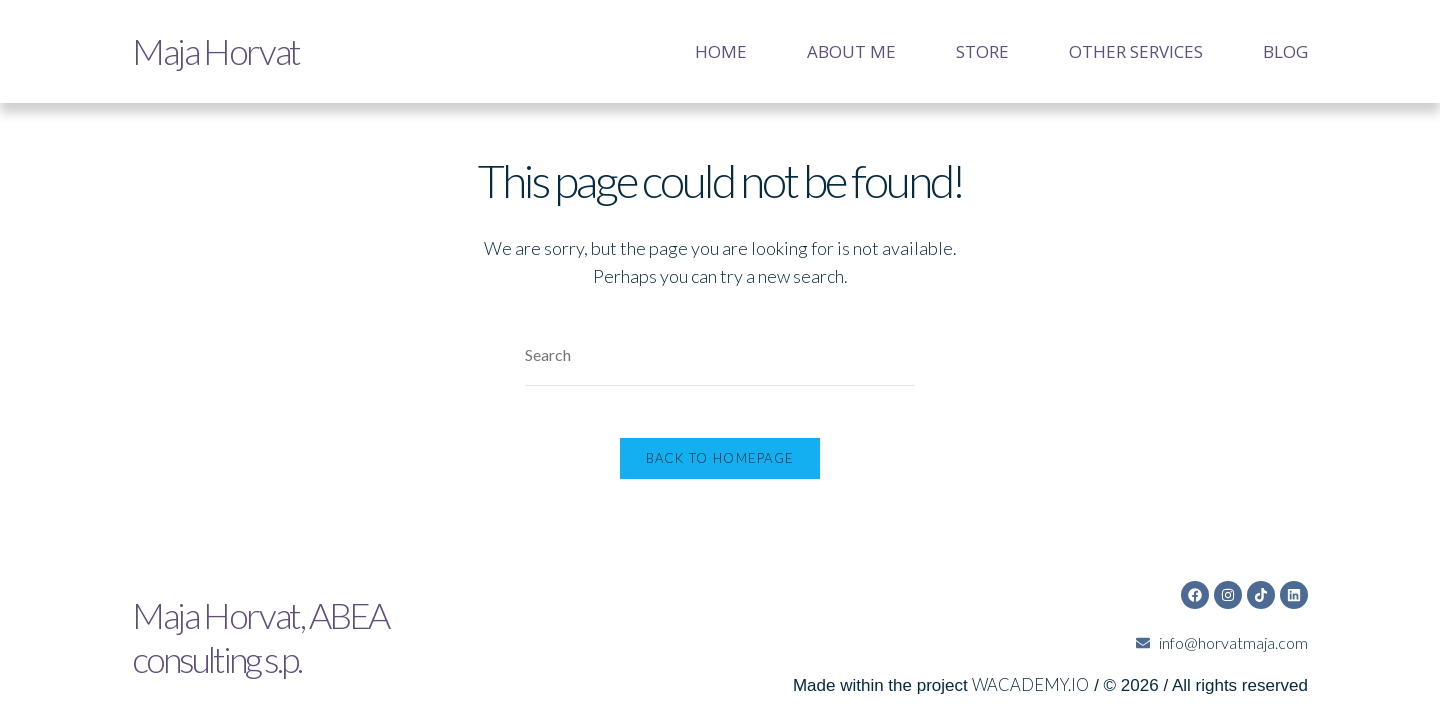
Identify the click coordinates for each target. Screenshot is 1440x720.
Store (982, 51)
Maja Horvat (212, 51)
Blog (1285, 51)
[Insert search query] (720, 355)
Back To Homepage (720, 467)
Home (721, 51)
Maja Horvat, (256, 621)
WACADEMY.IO (1028, 669)
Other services (1136, 51)
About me (851, 51)
